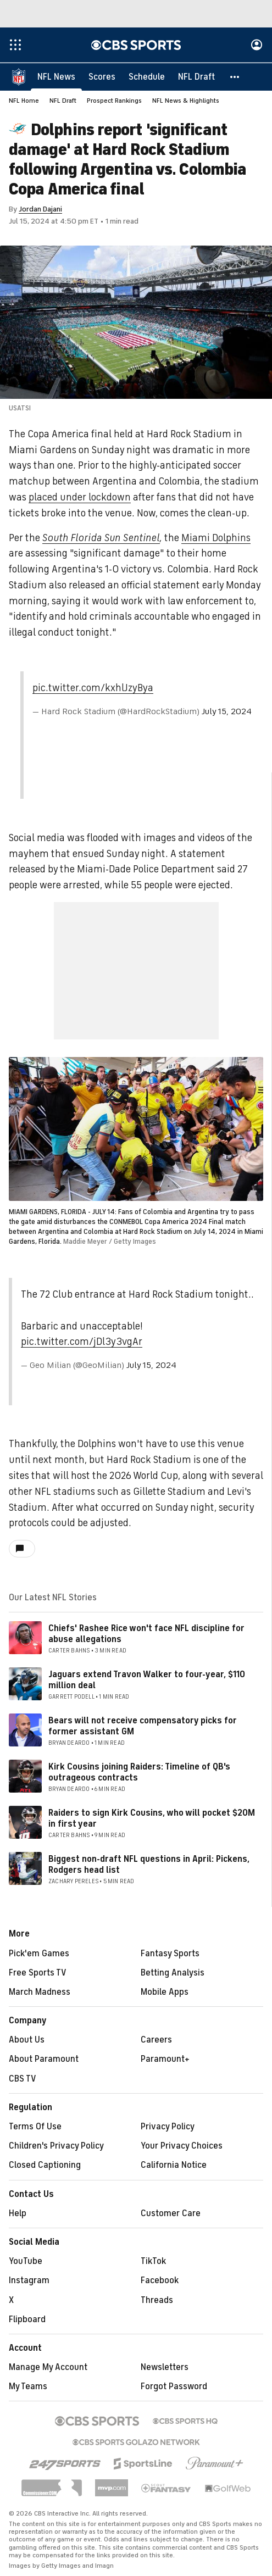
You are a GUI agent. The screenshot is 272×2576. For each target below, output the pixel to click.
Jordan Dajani (40, 209)
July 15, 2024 (227, 711)
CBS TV (22, 2079)
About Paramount (44, 2059)
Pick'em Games (39, 1954)
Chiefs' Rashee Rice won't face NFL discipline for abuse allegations (146, 1634)
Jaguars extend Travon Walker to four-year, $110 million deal (146, 1680)
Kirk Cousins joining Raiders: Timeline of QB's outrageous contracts (139, 1772)
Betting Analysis (172, 1973)
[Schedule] (146, 77)
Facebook (160, 2280)
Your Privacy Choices (182, 2146)
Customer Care (171, 2213)
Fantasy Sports (170, 1954)
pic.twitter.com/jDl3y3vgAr (81, 1342)
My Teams (28, 2387)
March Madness (39, 1992)
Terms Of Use (35, 2127)
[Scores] (102, 77)
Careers (156, 2040)
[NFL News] (56, 77)
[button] (235, 77)
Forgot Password (174, 2387)
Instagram (29, 2280)
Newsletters (164, 2367)
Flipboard (27, 2319)
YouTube (25, 2261)
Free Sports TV (37, 1973)
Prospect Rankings (114, 101)
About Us (27, 2040)
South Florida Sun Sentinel (101, 538)
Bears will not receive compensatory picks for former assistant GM (142, 1726)
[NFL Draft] (196, 77)
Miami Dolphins (216, 538)
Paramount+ (165, 2059)
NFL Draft (62, 101)
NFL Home (24, 101)
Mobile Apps (164, 1992)
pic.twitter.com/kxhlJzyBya (92, 688)
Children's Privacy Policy (56, 2146)
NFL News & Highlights (185, 101)
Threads (157, 2300)
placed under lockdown (80, 498)
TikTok (153, 2261)
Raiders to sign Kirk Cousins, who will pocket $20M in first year (151, 1818)
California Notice (174, 2165)
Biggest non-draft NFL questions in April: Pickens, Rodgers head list (148, 1865)
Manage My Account (48, 2367)
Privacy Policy (168, 2127)
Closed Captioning (45, 2165)
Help (17, 2213)
